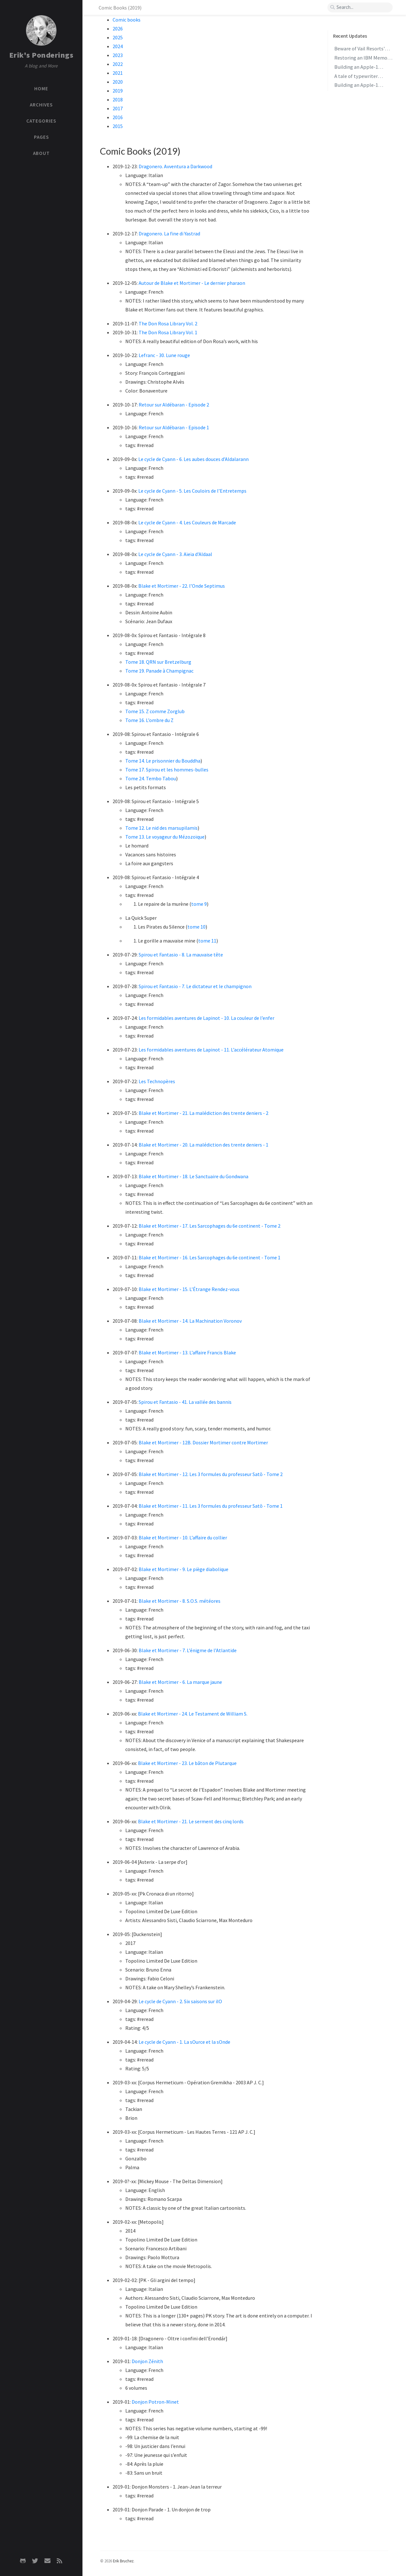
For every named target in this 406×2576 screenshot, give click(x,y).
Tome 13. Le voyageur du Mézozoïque (165, 837)
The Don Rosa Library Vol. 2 (168, 323)
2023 (118, 55)
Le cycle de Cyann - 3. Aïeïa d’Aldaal (175, 554)
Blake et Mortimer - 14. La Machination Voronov (190, 1321)
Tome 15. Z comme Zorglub (155, 711)
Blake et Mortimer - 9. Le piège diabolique (183, 1569)
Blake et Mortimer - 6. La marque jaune (180, 1682)
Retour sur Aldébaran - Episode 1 (174, 427)
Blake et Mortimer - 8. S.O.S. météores (179, 1601)
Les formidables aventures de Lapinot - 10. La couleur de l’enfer (206, 1018)
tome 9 (199, 904)
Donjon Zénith (147, 2361)
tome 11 (207, 940)
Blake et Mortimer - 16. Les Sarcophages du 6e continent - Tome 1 (209, 1257)
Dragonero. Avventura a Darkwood (175, 166)
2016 (118, 117)
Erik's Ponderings (41, 55)
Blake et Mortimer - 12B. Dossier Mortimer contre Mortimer (203, 1442)
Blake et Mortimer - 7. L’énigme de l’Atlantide (188, 1650)
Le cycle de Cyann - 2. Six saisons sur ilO (180, 2001)
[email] (47, 2560)
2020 (118, 82)
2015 (118, 126)
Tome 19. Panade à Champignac (159, 671)
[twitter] (35, 2560)
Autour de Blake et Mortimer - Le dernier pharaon (192, 283)
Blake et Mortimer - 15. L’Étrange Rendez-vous (189, 1289)
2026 (118, 28)
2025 (118, 37)
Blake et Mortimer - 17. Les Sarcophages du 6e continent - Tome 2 (209, 1226)
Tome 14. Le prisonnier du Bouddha (162, 760)
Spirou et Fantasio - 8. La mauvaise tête (181, 954)
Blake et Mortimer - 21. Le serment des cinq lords (191, 1821)
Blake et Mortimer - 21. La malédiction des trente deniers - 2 (203, 1113)
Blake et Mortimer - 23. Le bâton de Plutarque (187, 1763)
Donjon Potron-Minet (155, 2402)
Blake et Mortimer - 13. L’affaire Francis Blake (187, 1352)
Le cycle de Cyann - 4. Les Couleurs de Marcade (187, 522)
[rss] (59, 2560)
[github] (23, 2560)
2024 (118, 46)
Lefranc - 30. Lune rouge (164, 355)
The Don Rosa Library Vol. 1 (168, 332)
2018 (118, 99)
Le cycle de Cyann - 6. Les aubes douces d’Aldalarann (193, 459)
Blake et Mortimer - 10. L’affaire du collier (183, 1537)
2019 (118, 90)
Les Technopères (157, 1081)
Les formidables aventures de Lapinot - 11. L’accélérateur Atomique (211, 1049)
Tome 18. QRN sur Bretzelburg (158, 662)
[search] (360, 7)
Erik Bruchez (123, 2560)
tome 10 (196, 927)
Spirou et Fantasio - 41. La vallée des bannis (185, 1402)
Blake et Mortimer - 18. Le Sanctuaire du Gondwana (193, 1176)
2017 (118, 108)
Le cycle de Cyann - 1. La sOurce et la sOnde (184, 2042)
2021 (118, 73)
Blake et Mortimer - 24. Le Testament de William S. (192, 1713)
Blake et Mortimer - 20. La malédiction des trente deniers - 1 (203, 1144)
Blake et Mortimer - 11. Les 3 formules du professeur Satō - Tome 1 (211, 1506)
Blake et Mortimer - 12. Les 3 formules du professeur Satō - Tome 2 (211, 1474)
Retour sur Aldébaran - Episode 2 (174, 404)
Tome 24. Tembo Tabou (150, 778)
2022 (118, 64)
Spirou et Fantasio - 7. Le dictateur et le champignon (195, 986)
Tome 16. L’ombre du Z (149, 720)
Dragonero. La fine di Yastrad (169, 233)
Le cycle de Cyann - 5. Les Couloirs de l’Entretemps (192, 491)
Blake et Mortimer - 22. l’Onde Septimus (181, 586)
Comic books (127, 19)
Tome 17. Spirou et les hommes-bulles (166, 769)
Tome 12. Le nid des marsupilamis (161, 828)
